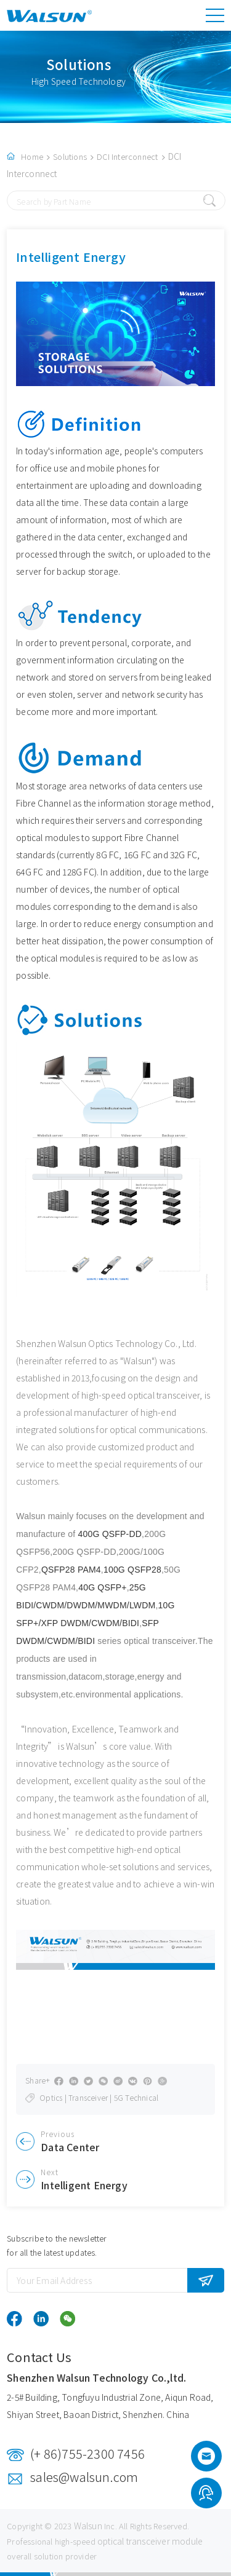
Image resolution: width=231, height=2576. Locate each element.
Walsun (88, 2525)
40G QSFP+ (102, 1587)
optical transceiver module (150, 2541)
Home (32, 156)
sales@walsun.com (84, 2477)
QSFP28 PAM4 (71, 1569)
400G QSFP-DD (110, 1534)
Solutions (70, 156)
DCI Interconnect (127, 156)
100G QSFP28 (132, 1569)
